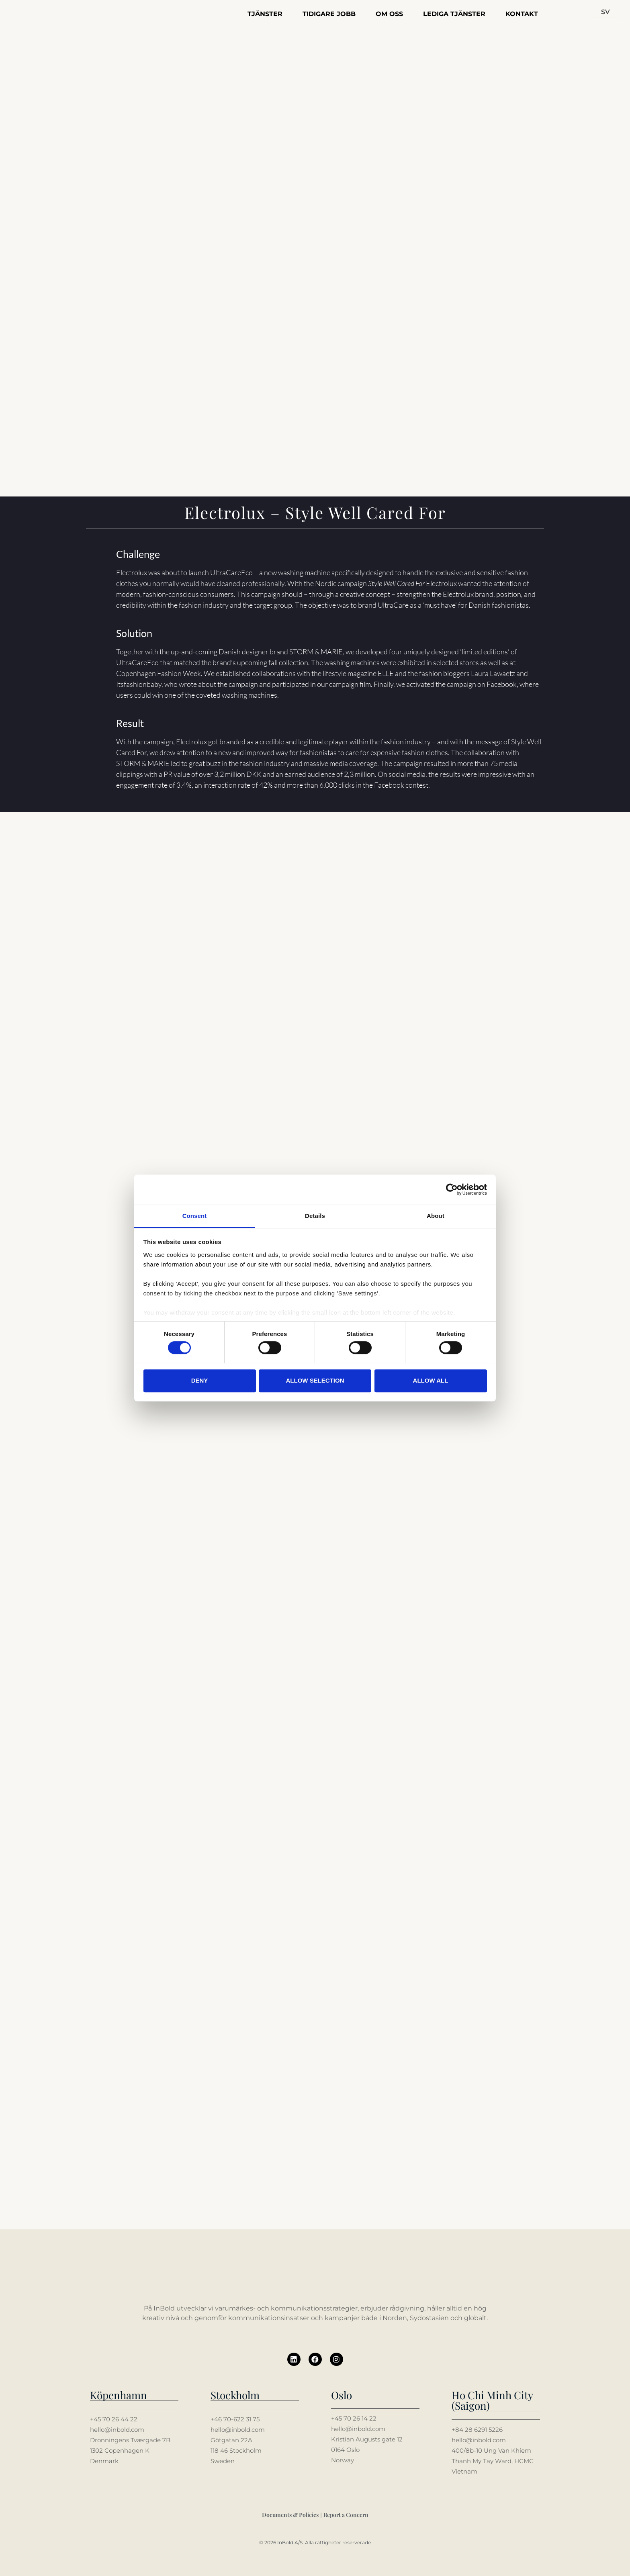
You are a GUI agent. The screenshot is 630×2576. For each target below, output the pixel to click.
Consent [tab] (194, 1215)
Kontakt (521, 14)
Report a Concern (345, 2514)
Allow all (430, 1380)
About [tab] (435, 1215)
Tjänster (265, 14)
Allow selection (315, 1380)
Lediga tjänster (454, 14)
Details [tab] (315, 1215)
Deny (199, 1380)
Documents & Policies (290, 2514)
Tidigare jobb (329, 14)
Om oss (389, 14)
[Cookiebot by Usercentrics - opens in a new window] (452, 1189)
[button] (606, 12)
